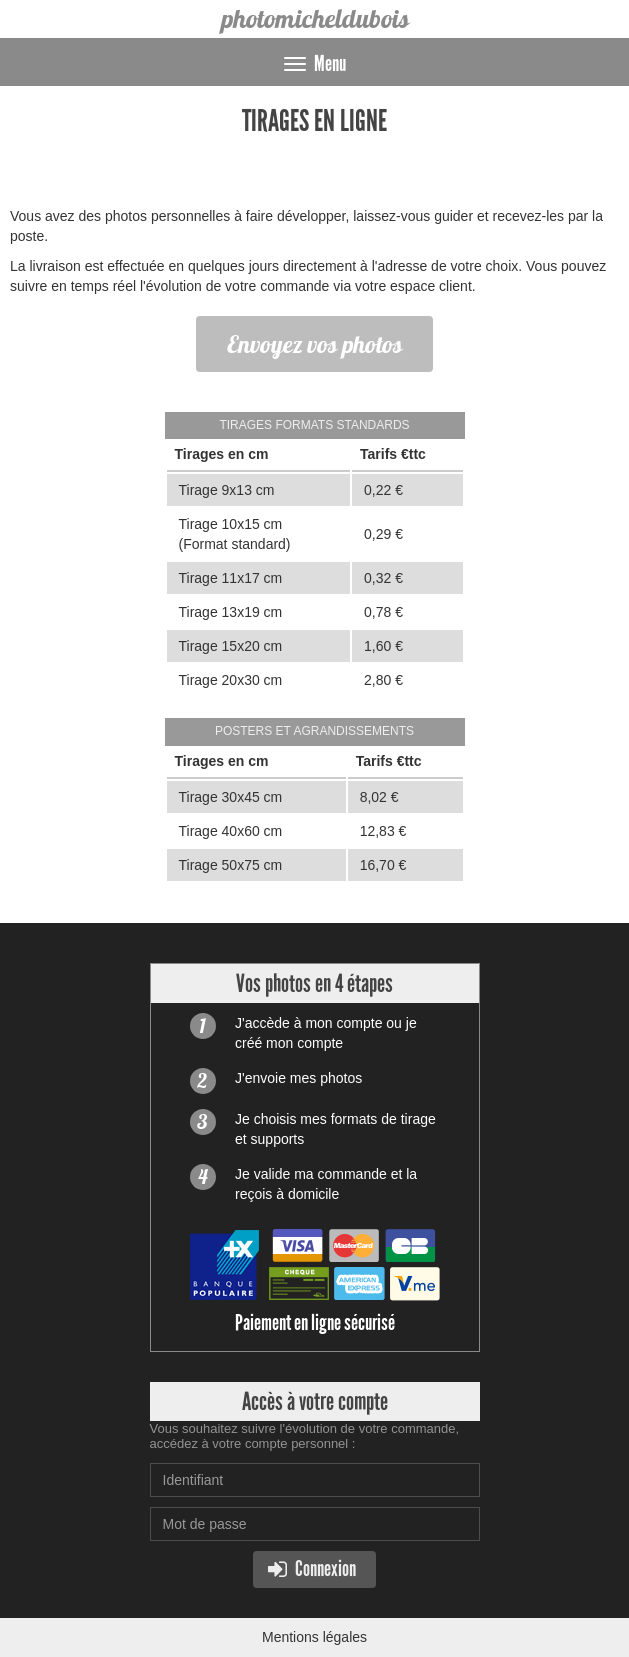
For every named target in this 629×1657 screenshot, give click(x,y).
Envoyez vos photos (314, 344)
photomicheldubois (315, 18)
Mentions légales (314, 1637)
